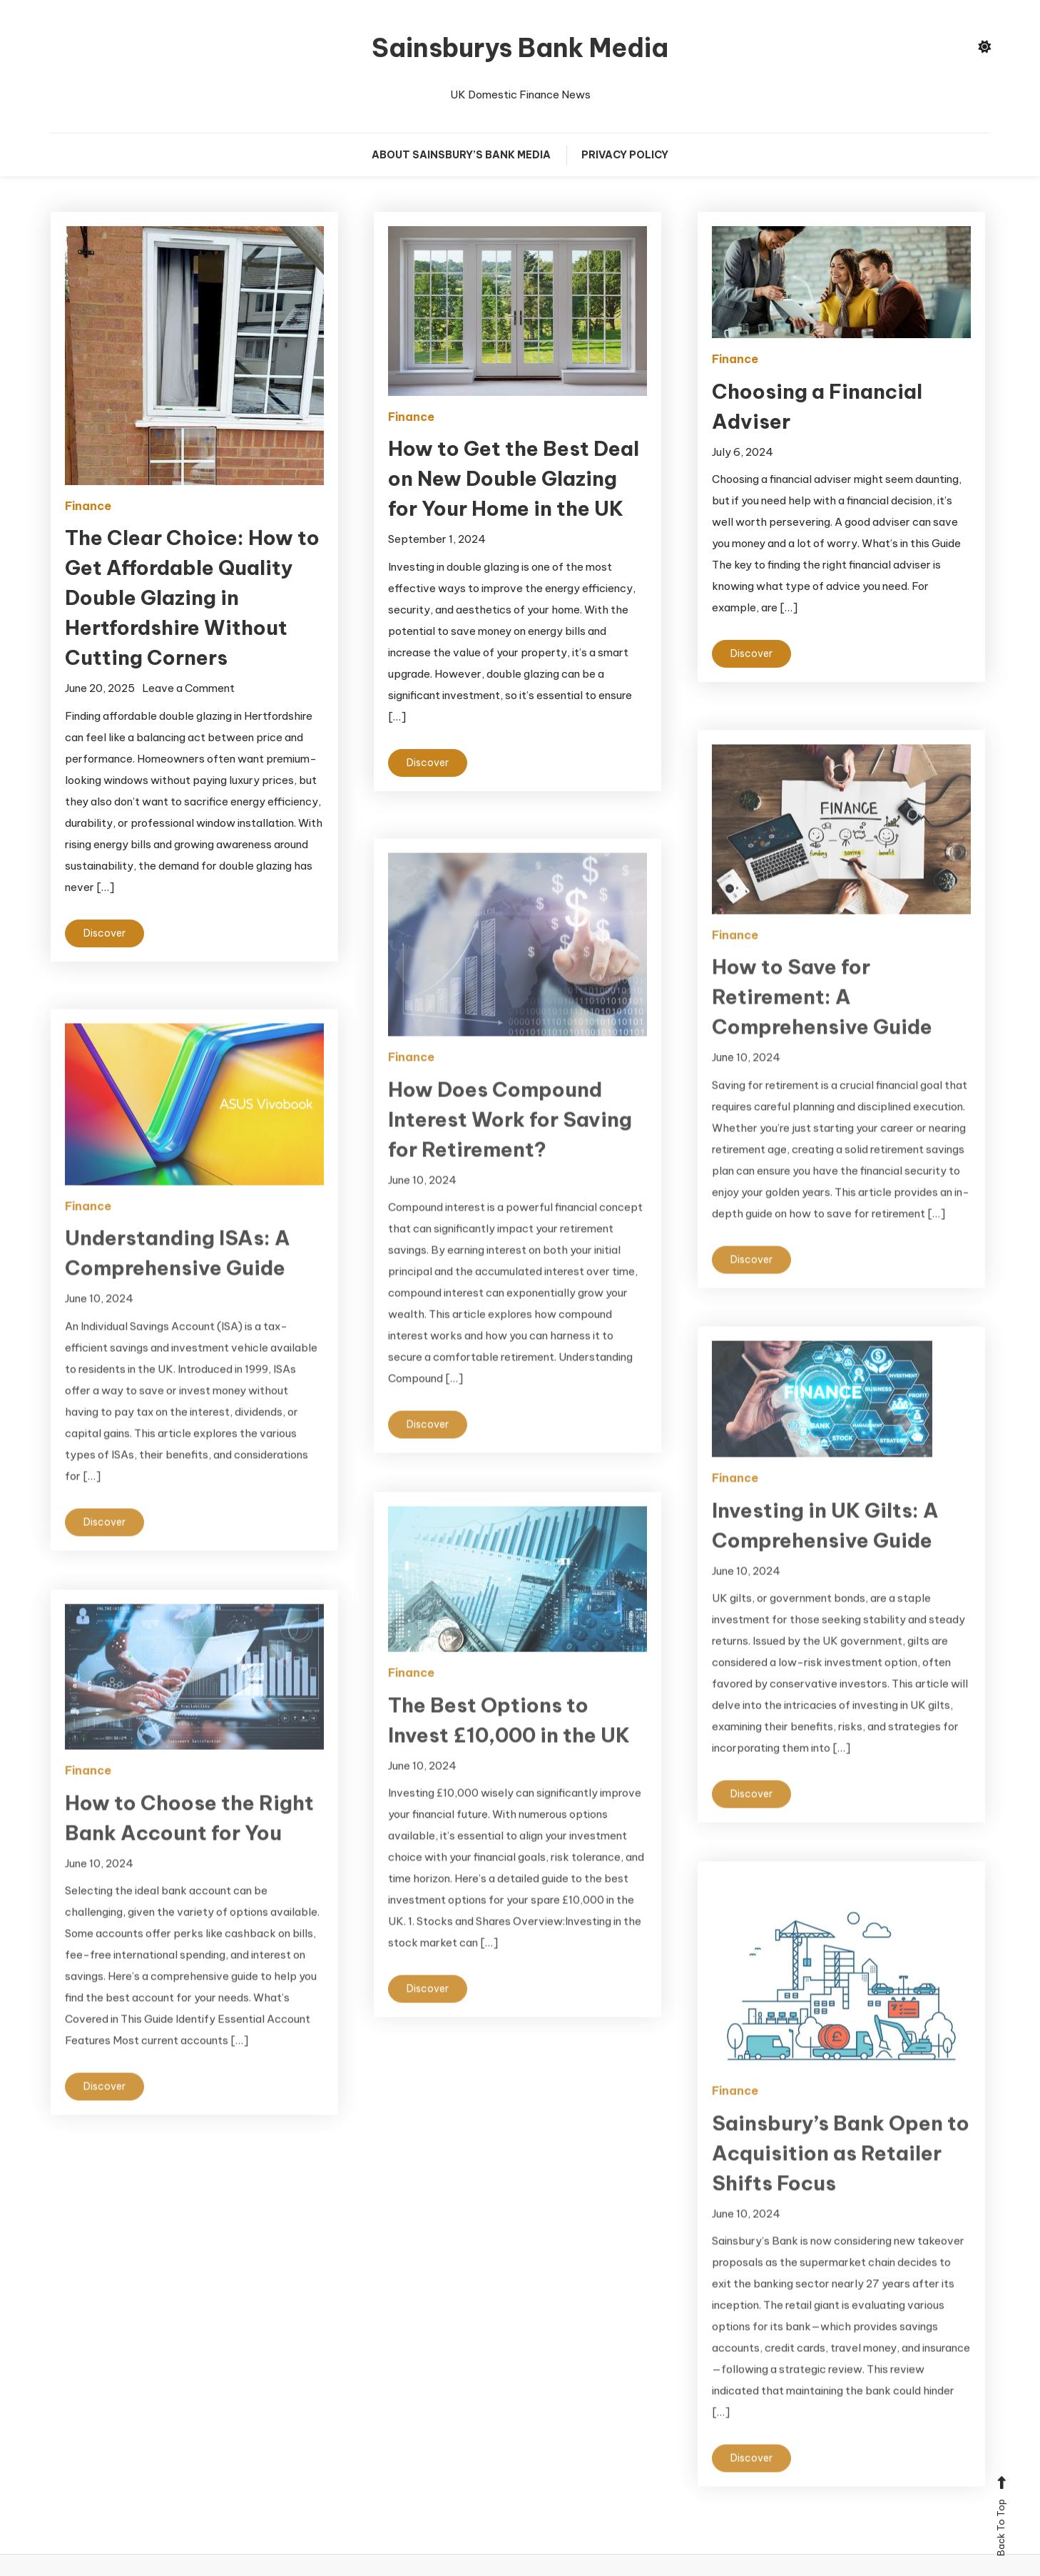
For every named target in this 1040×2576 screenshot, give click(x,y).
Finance (88, 506)
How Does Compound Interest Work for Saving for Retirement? (510, 1149)
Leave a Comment (188, 688)
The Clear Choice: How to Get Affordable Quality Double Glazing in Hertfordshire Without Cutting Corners (192, 597)
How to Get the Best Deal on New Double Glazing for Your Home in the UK (513, 478)
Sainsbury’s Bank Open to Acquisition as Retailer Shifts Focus (840, 2183)
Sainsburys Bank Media (520, 47)
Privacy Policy (624, 154)
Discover (104, 933)
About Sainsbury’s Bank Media (461, 154)
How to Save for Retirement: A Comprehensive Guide (822, 1027)
